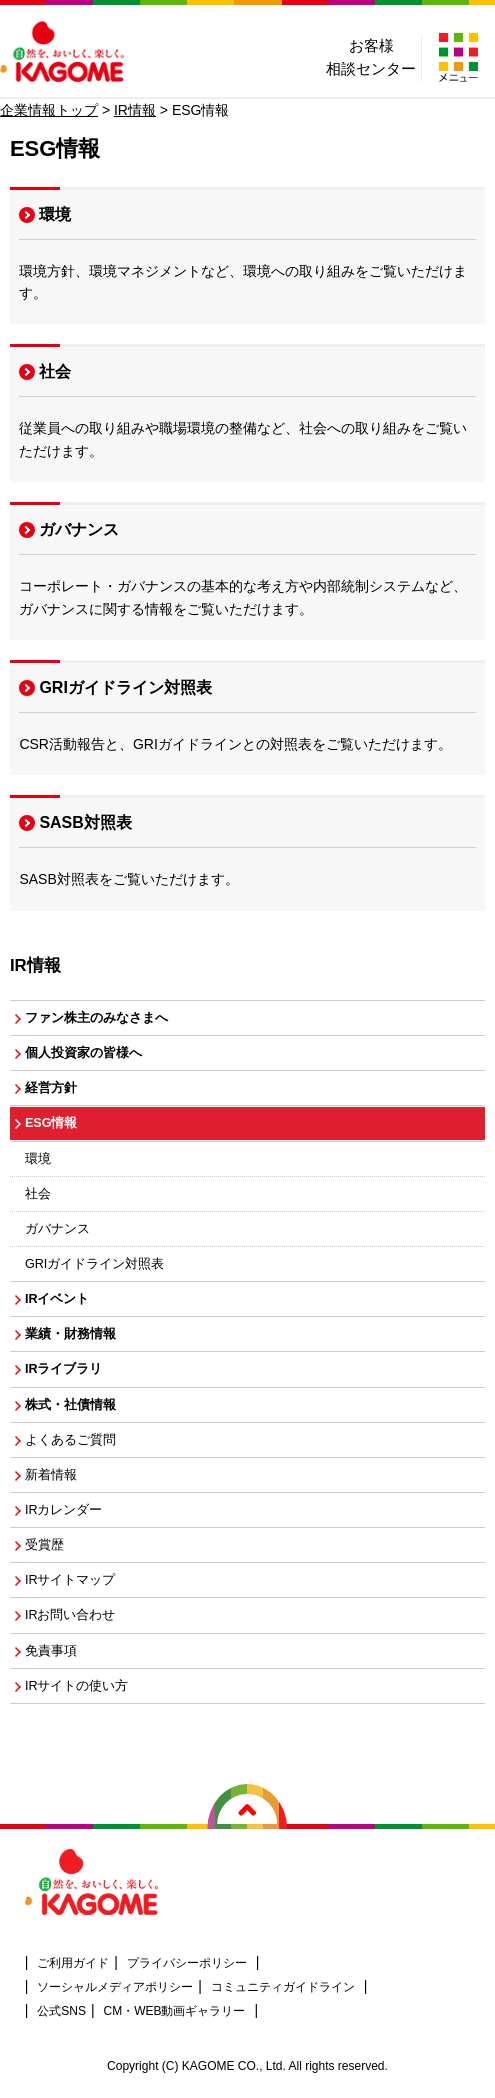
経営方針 (51, 1088)
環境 (55, 214)
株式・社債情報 (70, 1405)
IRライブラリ (64, 1369)
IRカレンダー (64, 1510)
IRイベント (57, 1299)
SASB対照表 (85, 822)
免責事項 (51, 1651)
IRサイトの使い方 (77, 1686)
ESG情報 (51, 1123)
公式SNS (61, 2011)
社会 (55, 371)
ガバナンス (79, 529)
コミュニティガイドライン (283, 1987)
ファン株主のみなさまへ (96, 1018)
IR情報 (135, 110)
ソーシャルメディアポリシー (115, 1987)
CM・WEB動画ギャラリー (175, 2011)
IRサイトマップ (70, 1580)
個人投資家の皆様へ (83, 1053)
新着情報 (51, 1475)
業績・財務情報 (70, 1334)
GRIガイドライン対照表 (125, 687)
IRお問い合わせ (70, 1615)
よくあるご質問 (70, 1440)
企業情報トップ (49, 110)
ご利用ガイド (73, 1963)
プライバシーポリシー (187, 1963)
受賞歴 (44, 1545)
